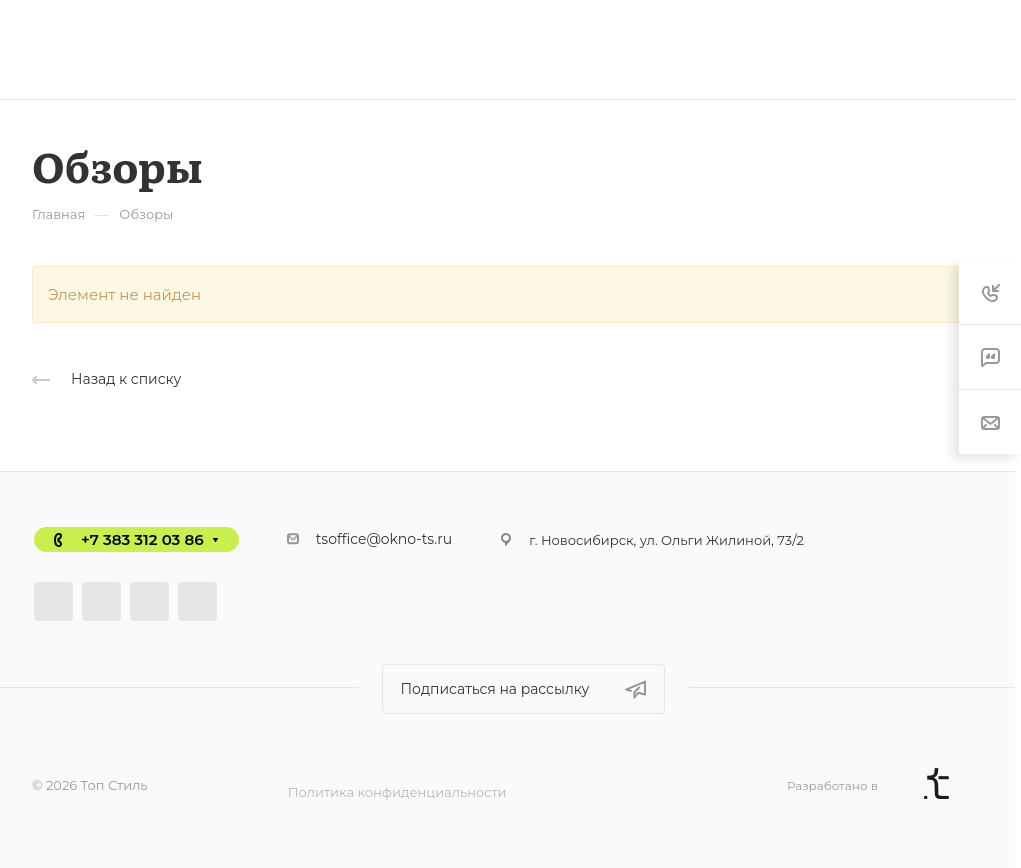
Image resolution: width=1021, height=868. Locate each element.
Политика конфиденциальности (397, 792)
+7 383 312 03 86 (142, 539)
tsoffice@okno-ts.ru (384, 539)
